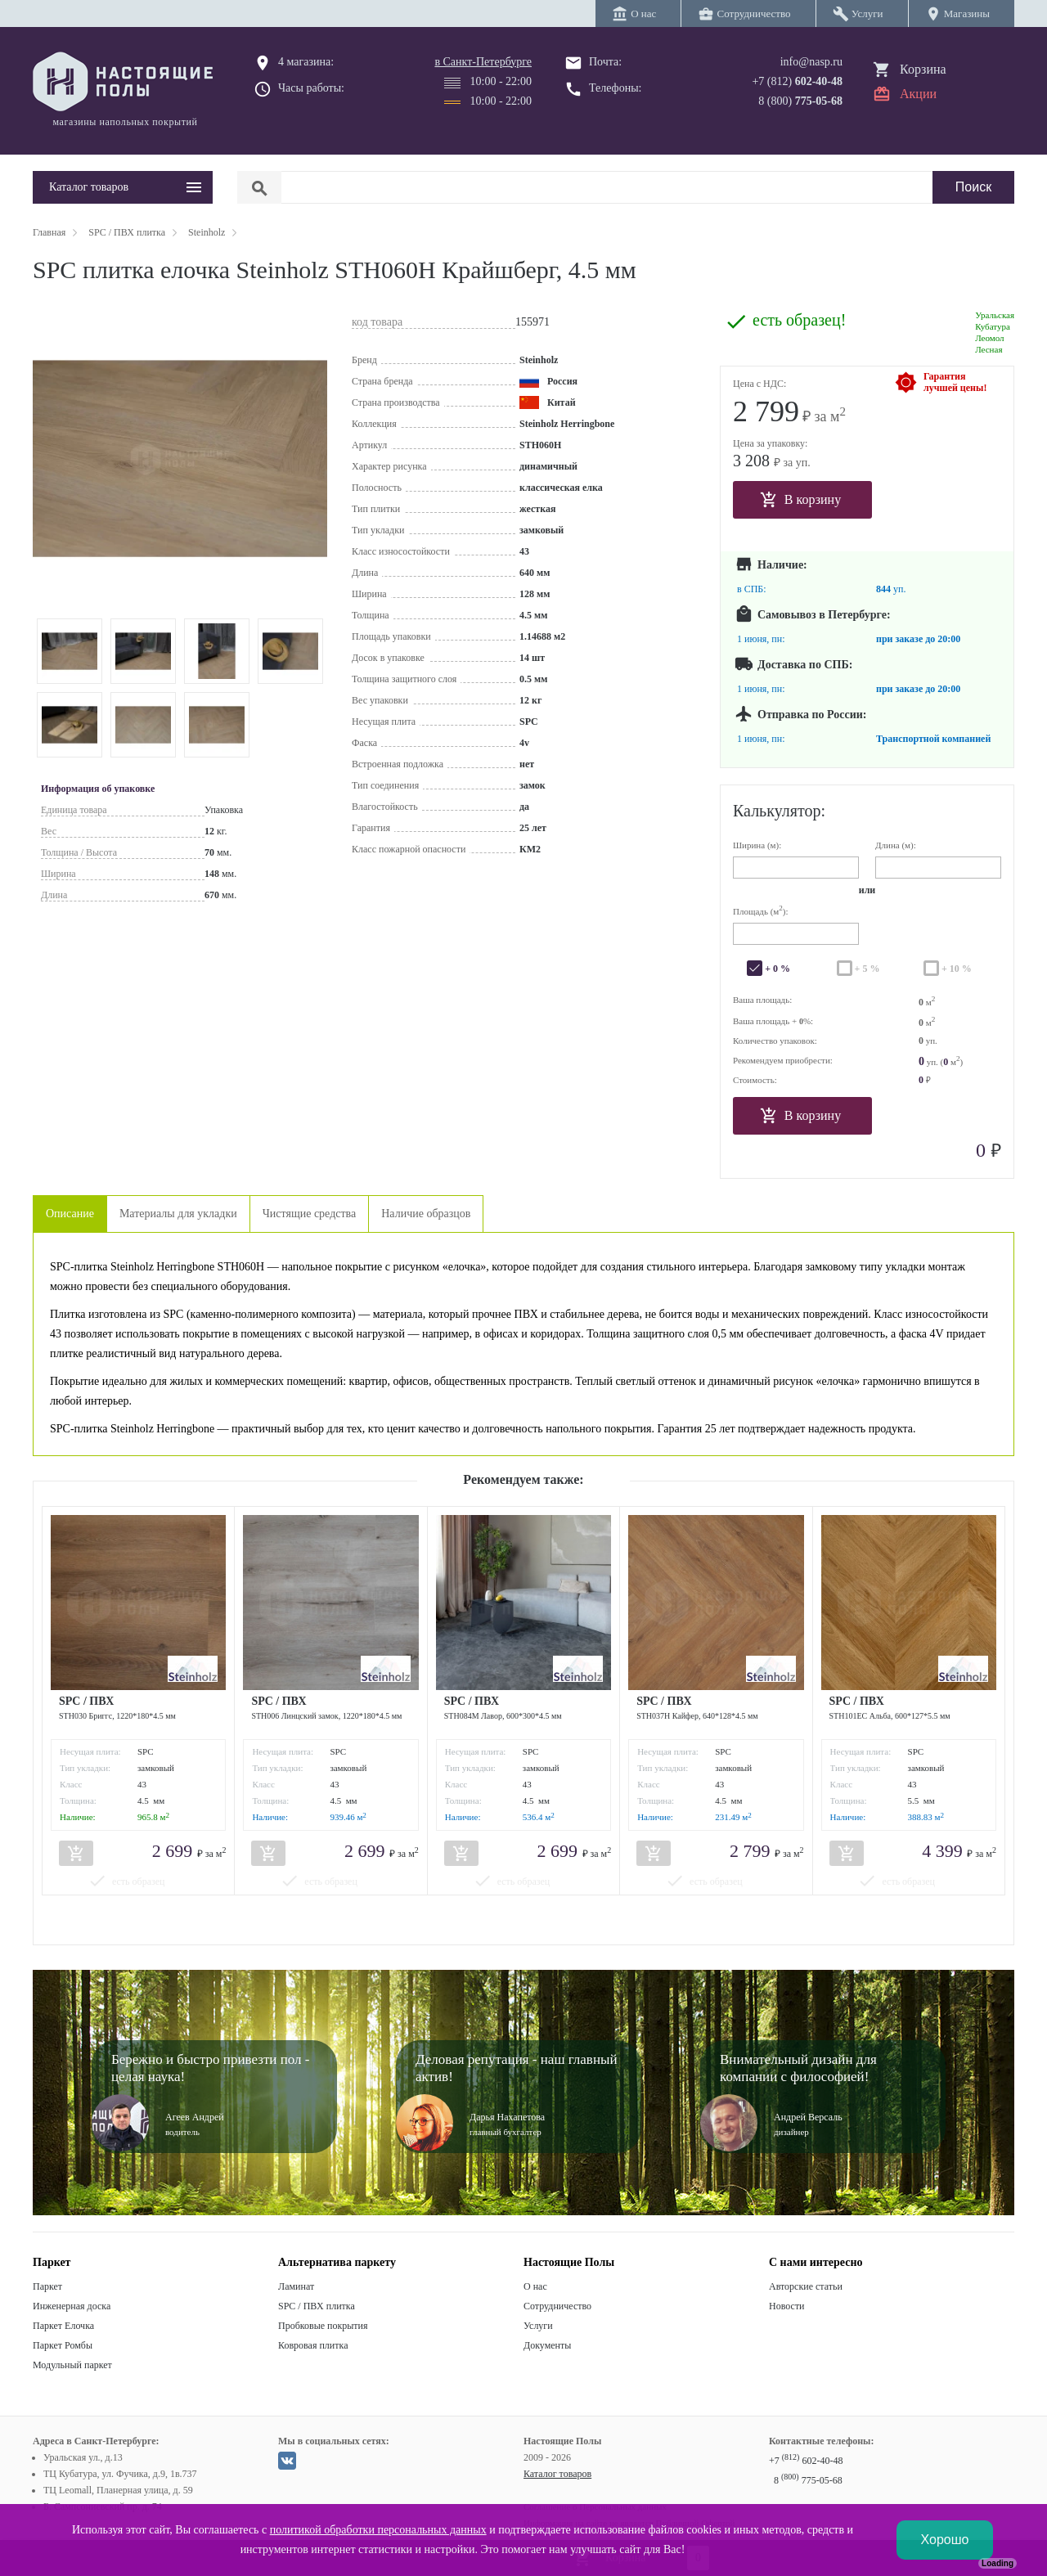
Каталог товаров (557, 2473)
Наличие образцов (425, 1213)
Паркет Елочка (63, 2325)
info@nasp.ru (811, 62)
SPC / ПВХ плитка (316, 2306)
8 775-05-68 (808, 2480)
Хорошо (945, 2540)
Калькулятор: (779, 811)
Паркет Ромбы (62, 2345)
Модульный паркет (72, 2365)
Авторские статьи (806, 2286)
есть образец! (799, 320)
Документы (547, 2345)
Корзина (923, 69)
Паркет (47, 2286)
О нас (535, 2286)
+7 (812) (797, 81)
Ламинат (296, 2286)
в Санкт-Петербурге (483, 62)
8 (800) (800, 101)
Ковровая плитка (313, 2345)
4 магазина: (306, 62)
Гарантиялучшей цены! (954, 382)
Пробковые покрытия (323, 2325)
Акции (918, 94)
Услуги (538, 2325)
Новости (787, 2306)
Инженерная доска (71, 2306)
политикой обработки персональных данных (378, 2530)
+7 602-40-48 (806, 2460)
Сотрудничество (557, 2306)
